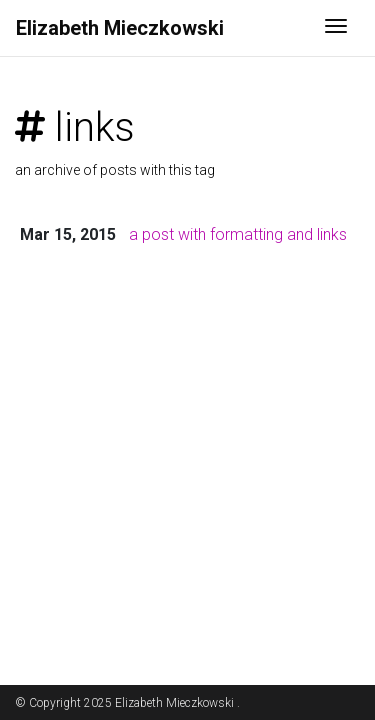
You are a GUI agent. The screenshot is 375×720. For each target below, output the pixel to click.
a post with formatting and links (238, 234)
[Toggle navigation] (336, 28)
